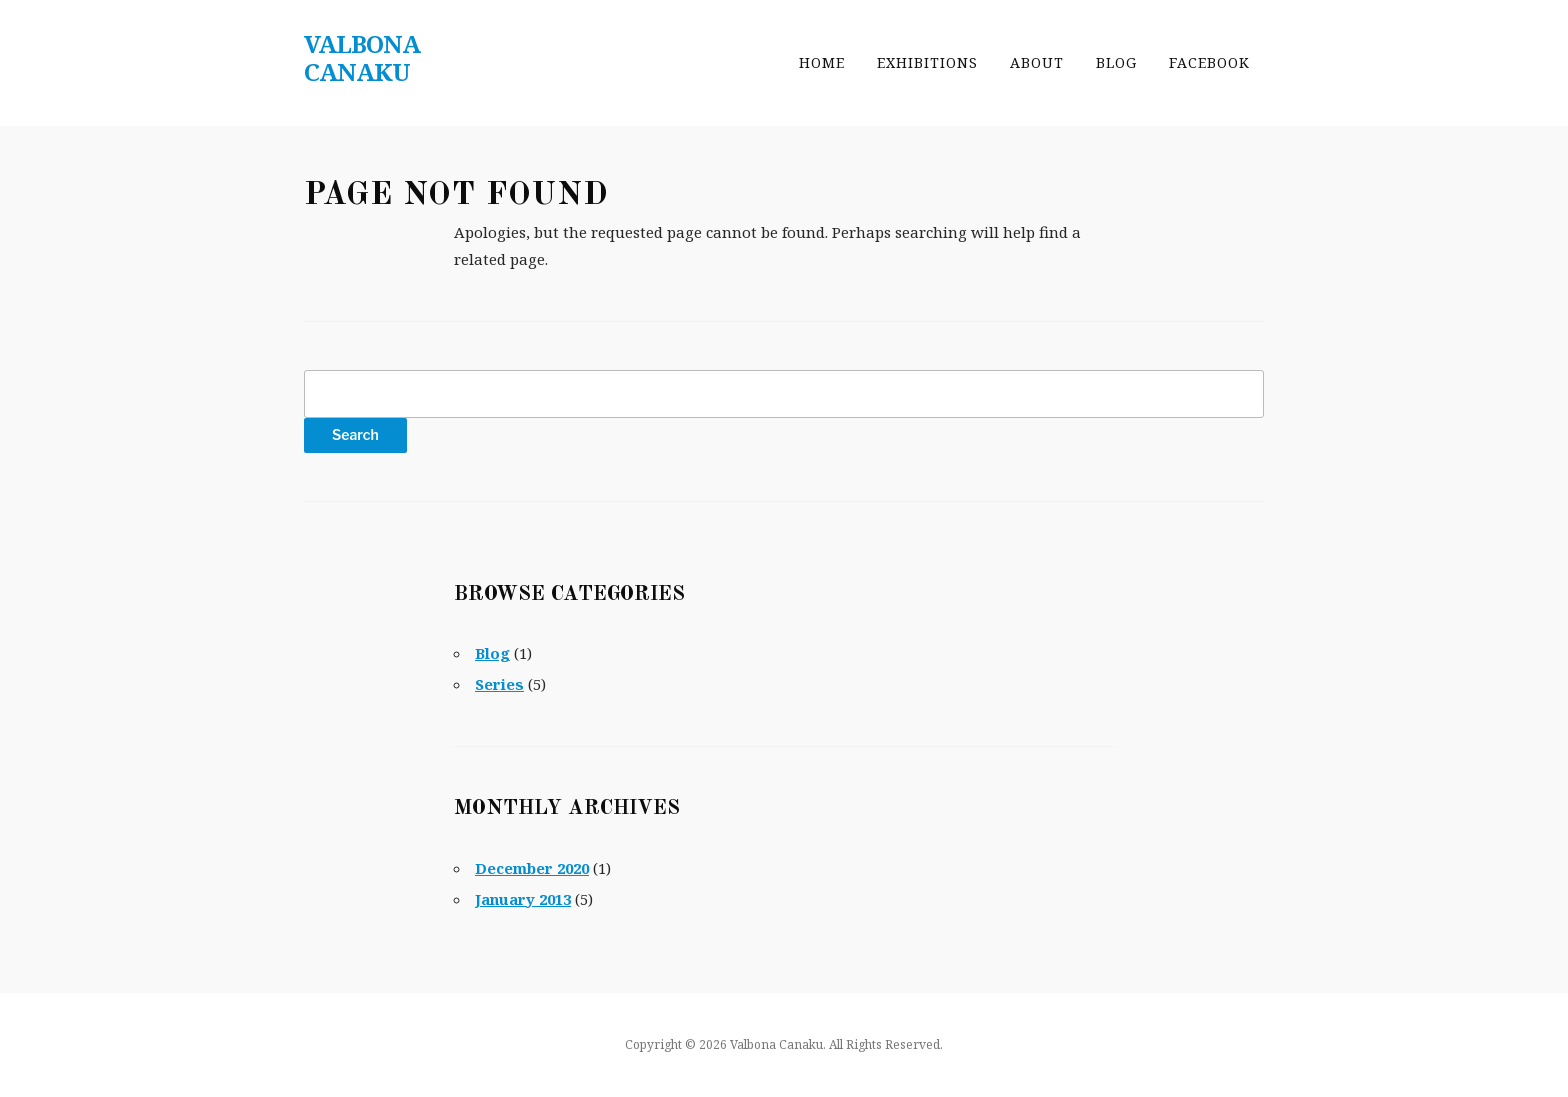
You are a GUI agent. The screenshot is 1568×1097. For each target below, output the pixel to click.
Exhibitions (927, 62)
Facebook (1209, 62)
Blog (1116, 62)
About (1037, 62)
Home (822, 62)
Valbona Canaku (362, 57)
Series (499, 684)
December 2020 (532, 868)
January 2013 (523, 899)
